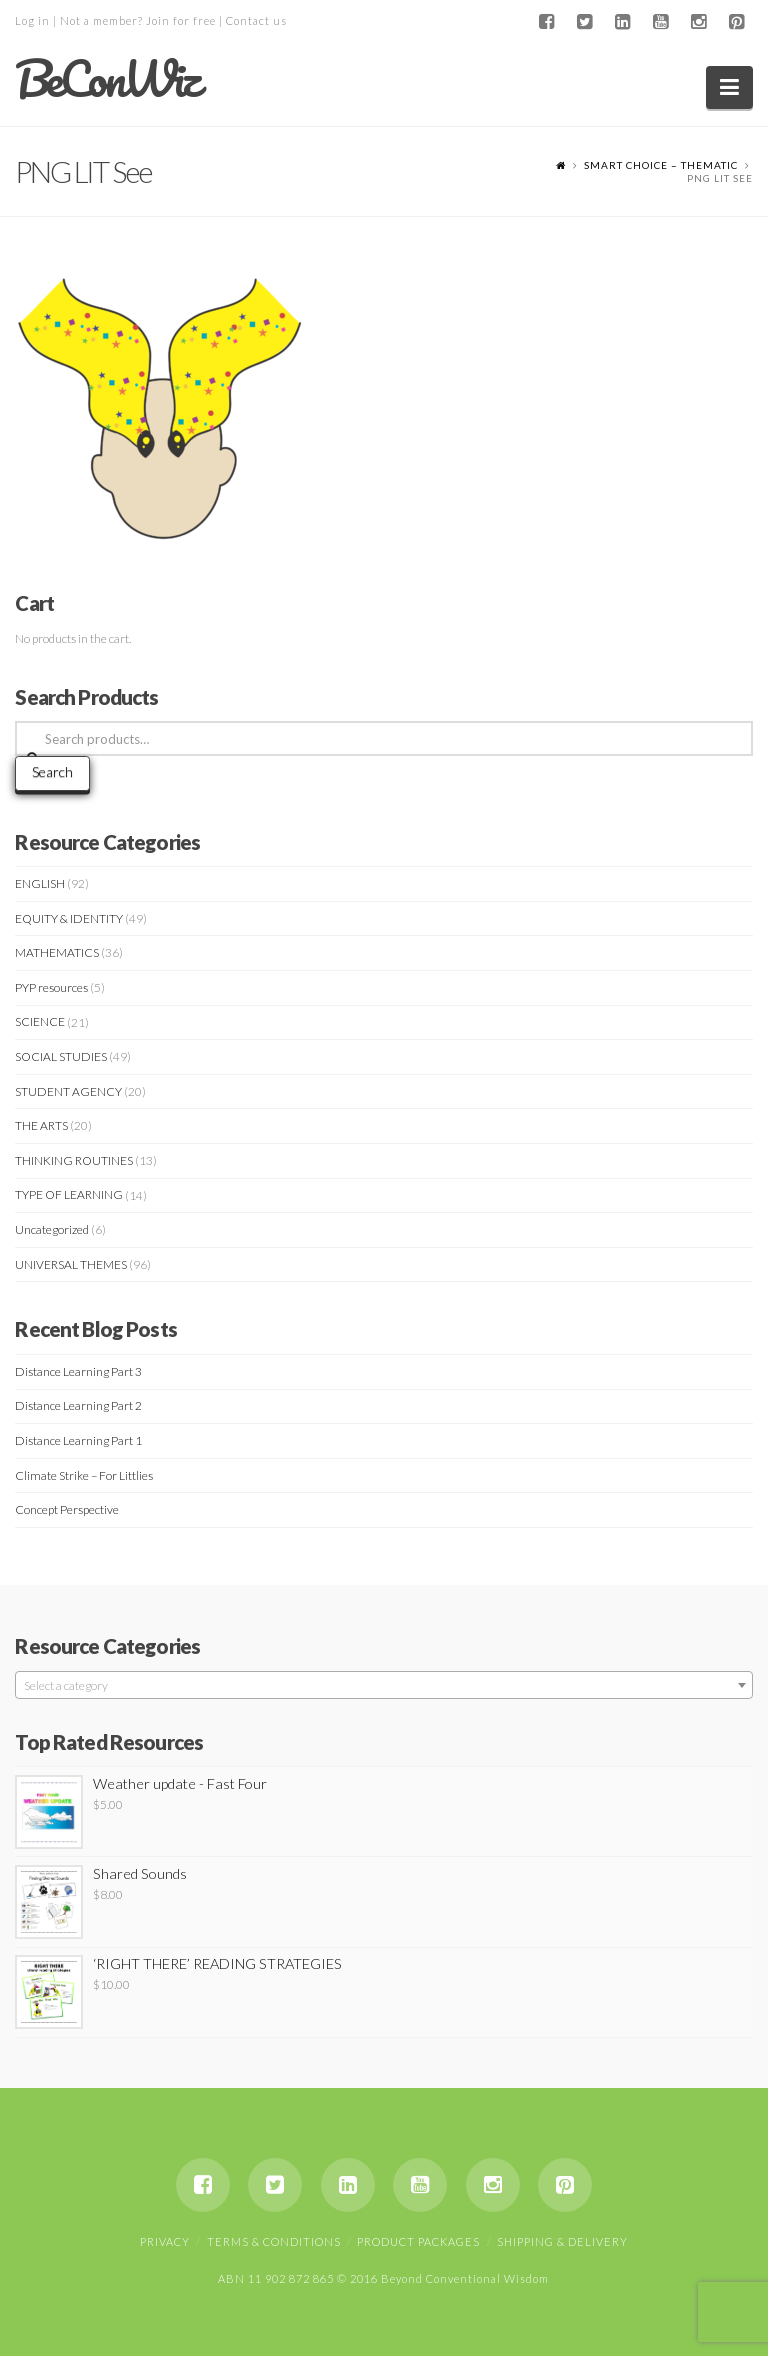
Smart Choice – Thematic (661, 165)
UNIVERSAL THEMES (71, 1264)
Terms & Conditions (274, 2241)
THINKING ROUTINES (74, 1160)
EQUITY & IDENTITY (69, 918)
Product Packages (418, 2241)
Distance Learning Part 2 (78, 1405)
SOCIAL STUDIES (61, 1056)
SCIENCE (40, 1021)
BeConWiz (106, 79)
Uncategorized (52, 1229)
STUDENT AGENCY (68, 1091)
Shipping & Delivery (562, 2241)
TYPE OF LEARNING (69, 1194)
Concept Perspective (67, 1509)
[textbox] (383, 1686)
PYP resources (51, 987)
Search (52, 771)
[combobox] (383, 1685)
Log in (32, 20)
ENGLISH (40, 883)
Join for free (181, 20)
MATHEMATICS (57, 952)
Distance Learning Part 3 (78, 1371)
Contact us (256, 20)
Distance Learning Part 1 (78, 1440)
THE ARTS (41, 1125)
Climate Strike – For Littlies (84, 1475)
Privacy (165, 2241)
